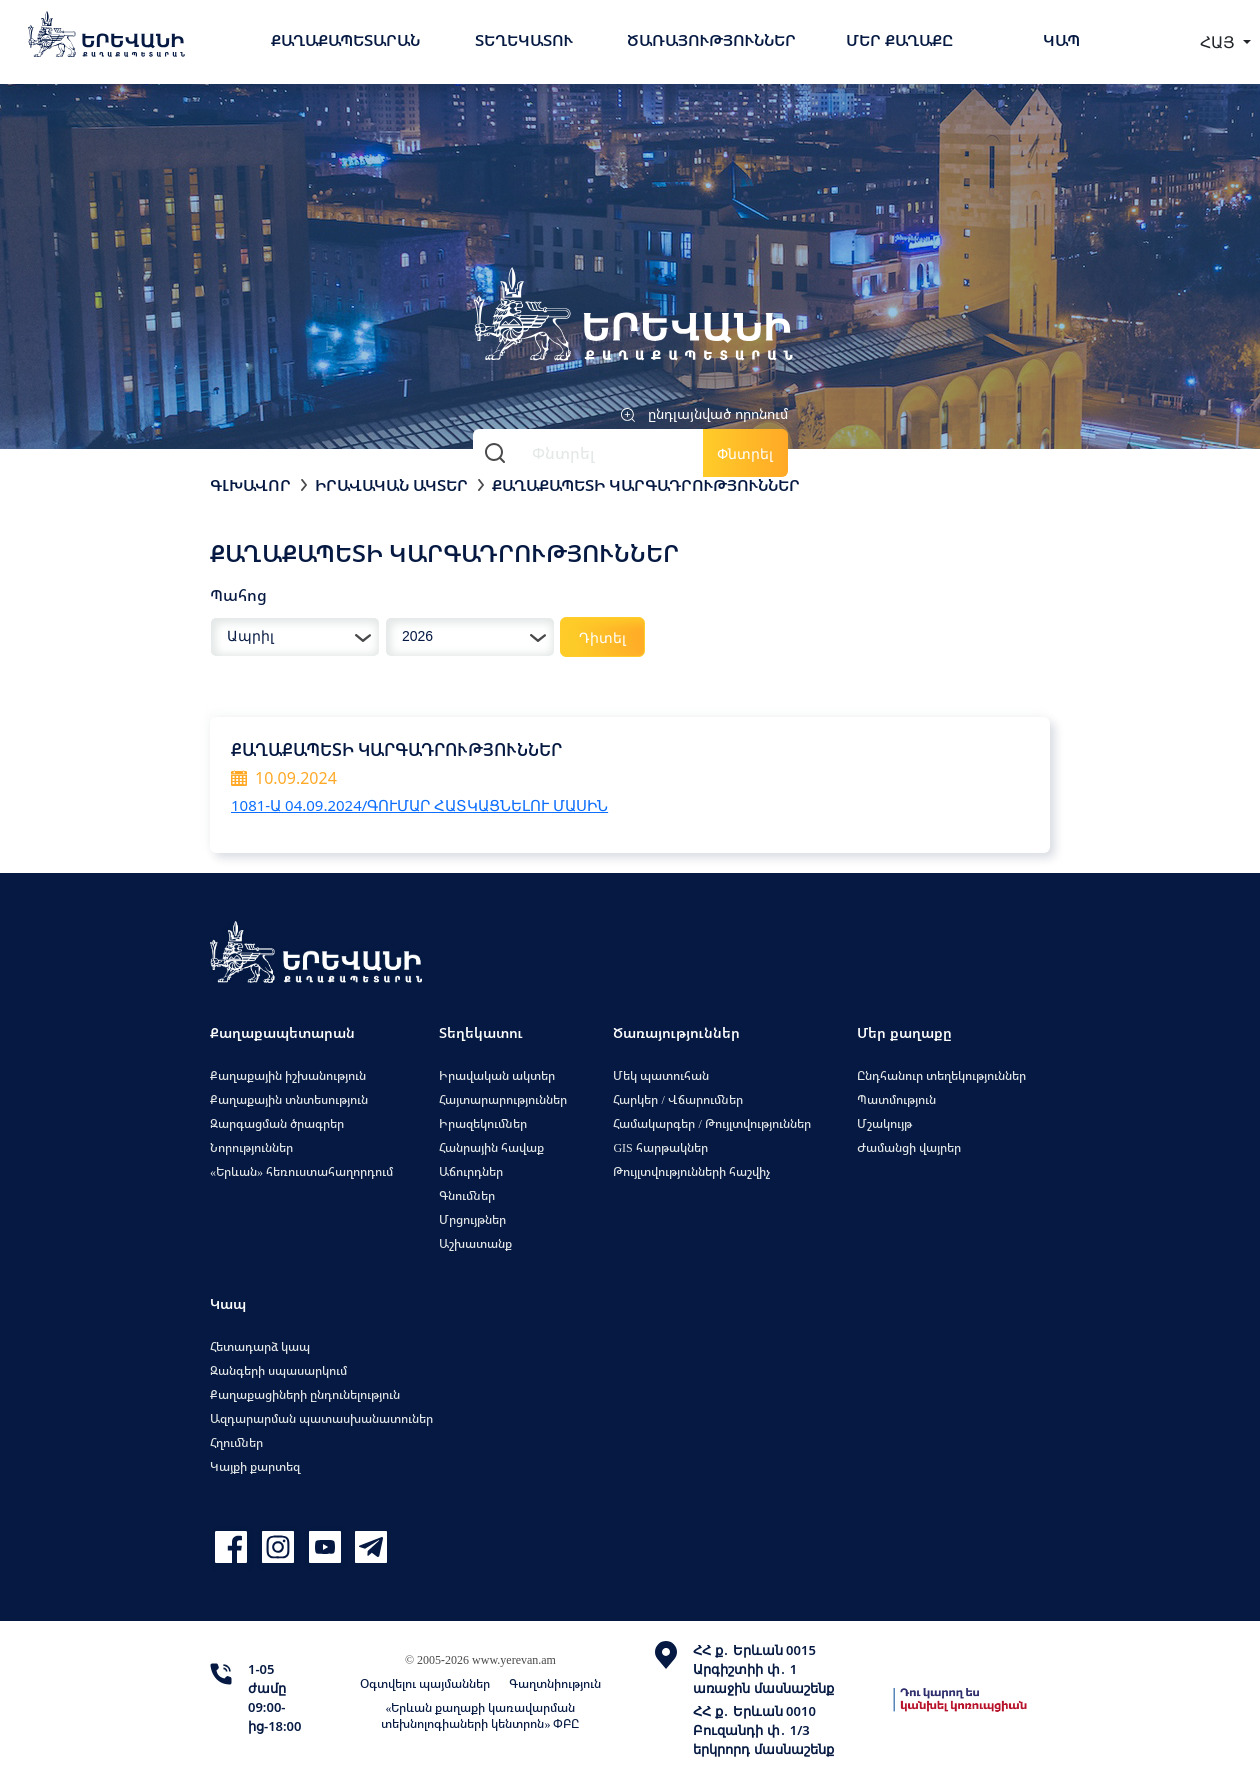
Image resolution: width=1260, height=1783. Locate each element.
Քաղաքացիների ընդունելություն (305, 1394)
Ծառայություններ (711, 40)
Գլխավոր (250, 485)
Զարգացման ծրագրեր (277, 1123)
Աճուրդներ (471, 1171)
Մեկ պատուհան (661, 1075)
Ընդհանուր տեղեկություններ (941, 1075)
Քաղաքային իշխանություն (288, 1075)
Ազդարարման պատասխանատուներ (321, 1418)
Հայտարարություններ (503, 1099)
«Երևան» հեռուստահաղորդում (301, 1171)
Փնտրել (745, 453)
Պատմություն (896, 1099)
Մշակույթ (884, 1123)
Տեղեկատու (524, 40)
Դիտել (602, 637)
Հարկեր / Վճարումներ (677, 1099)
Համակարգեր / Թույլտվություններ (711, 1123)
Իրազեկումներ (483, 1123)
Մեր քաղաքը (899, 40)
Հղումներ (236, 1442)
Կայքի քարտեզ (255, 1466)
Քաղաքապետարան (345, 40)
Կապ (1061, 40)
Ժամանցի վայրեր (909, 1147)
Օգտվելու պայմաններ (425, 1683)
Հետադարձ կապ (260, 1346)
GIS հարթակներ (660, 1147)
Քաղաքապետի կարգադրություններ (646, 485)
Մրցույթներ (472, 1219)
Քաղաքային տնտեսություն (289, 1099)
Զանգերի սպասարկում (278, 1370)
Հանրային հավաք (491, 1147)
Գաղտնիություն (555, 1683)
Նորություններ (251, 1147)
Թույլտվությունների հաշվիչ (691, 1171)
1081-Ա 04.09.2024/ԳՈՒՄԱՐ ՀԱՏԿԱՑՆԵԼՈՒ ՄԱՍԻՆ (419, 805)
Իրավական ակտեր (391, 485)
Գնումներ (467, 1195)
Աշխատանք (475, 1243)
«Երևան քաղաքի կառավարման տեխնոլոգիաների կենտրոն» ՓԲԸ (480, 1715)
